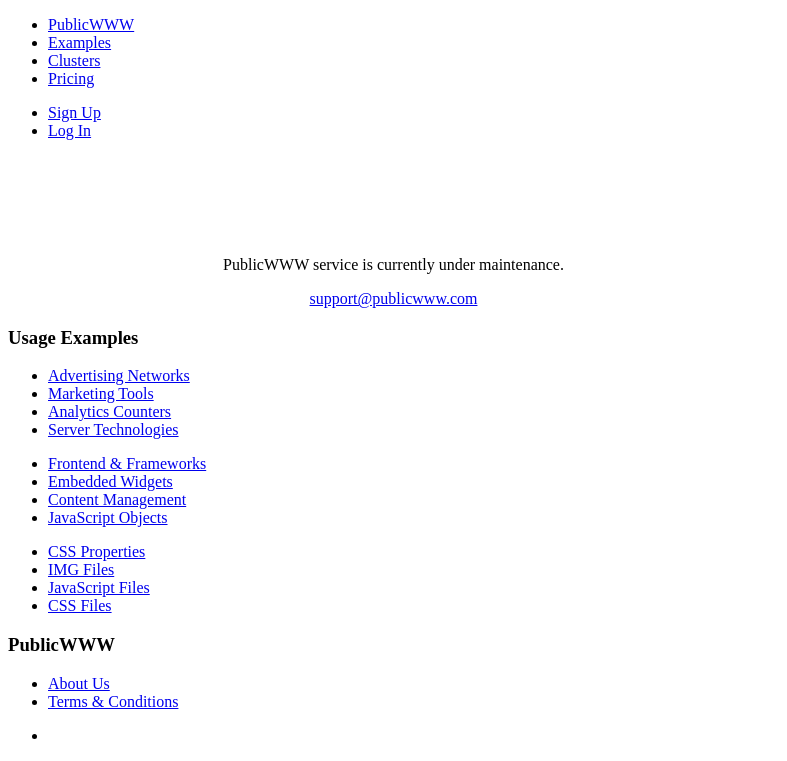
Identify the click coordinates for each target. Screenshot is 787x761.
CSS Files (80, 605)
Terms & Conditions (113, 701)
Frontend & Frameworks (127, 463)
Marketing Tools (101, 393)
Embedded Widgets (110, 481)
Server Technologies (113, 429)
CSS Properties (96, 551)
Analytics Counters (109, 411)
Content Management (117, 499)
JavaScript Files (99, 587)
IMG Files (81, 569)
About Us (79, 683)
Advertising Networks (119, 375)
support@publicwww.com (394, 298)
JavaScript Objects (108, 517)
